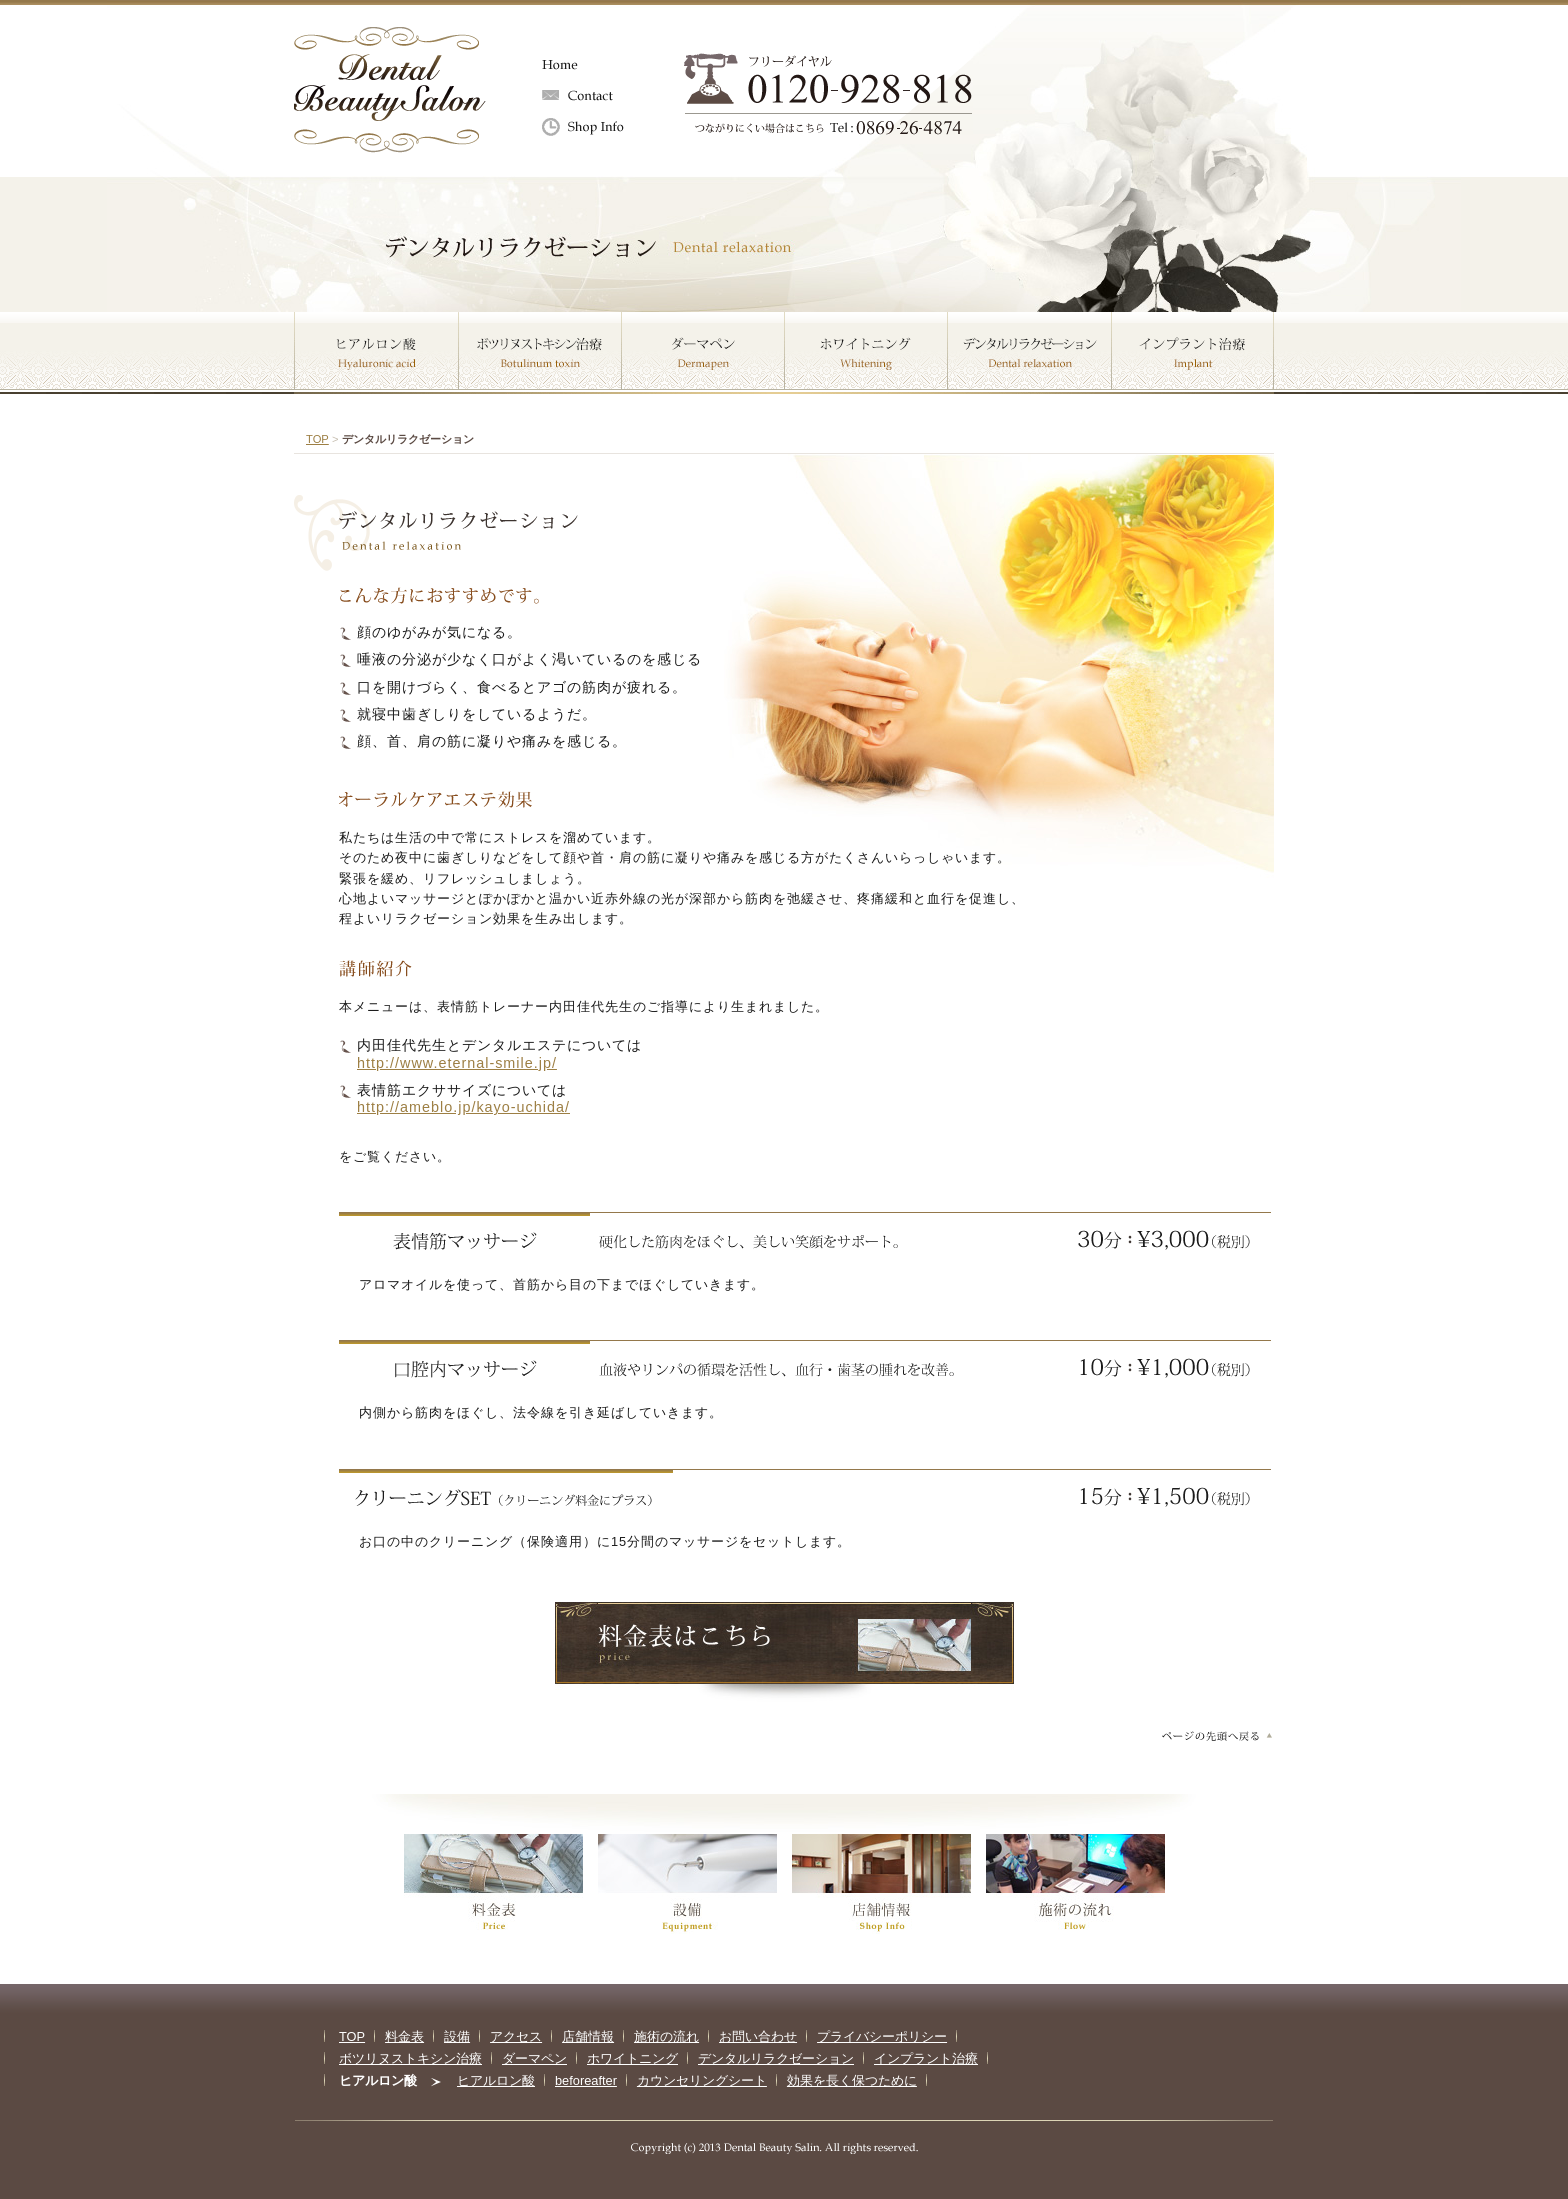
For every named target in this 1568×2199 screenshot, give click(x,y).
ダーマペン (703, 353)
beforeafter (586, 2080)
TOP (317, 439)
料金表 (404, 2036)
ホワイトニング (866, 353)
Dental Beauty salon (390, 90)
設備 (457, 2036)
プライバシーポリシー (882, 2036)
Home (599, 65)
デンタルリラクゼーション (1030, 353)
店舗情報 (599, 128)
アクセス (516, 2036)
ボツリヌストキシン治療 (540, 353)
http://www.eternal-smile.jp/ (457, 1063)
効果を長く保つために (852, 2080)
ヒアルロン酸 (376, 353)
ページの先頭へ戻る (1216, 1735)
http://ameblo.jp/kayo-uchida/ (463, 1107)
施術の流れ (666, 2036)
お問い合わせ (599, 96)
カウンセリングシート (702, 2080)
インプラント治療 (1193, 353)
